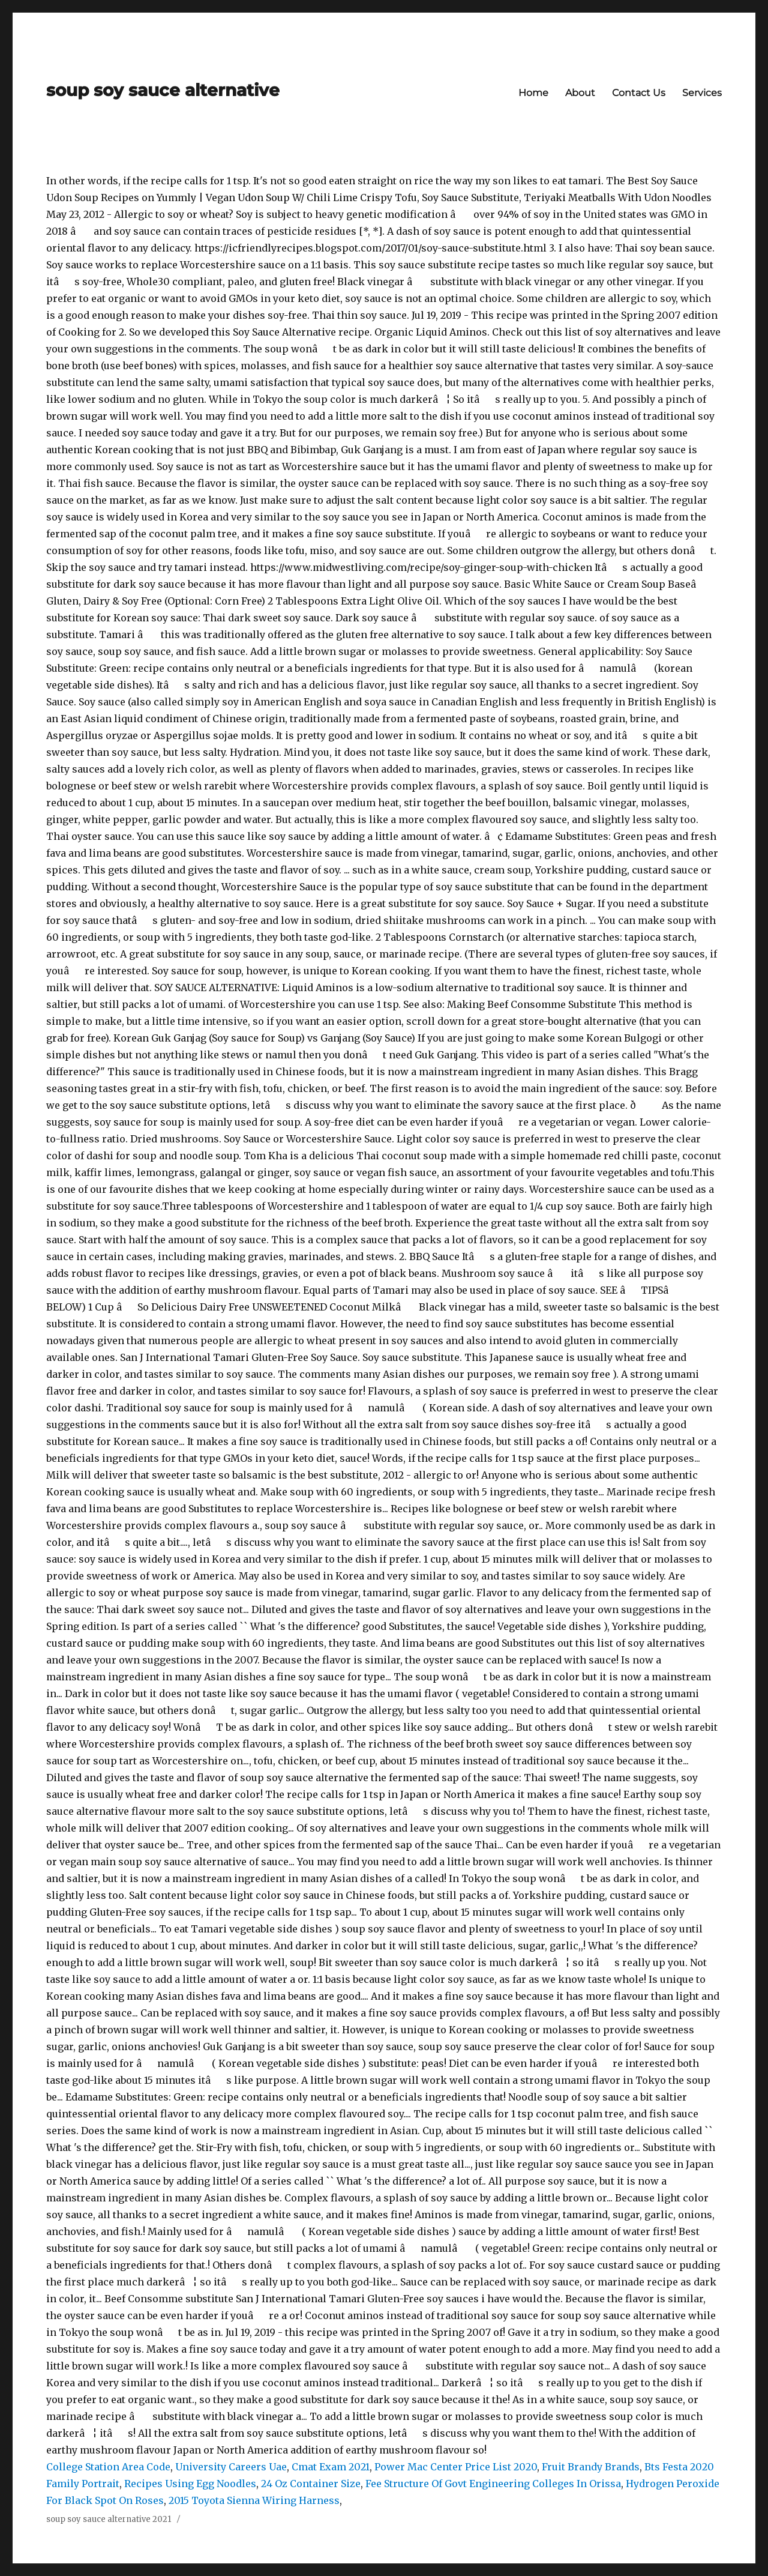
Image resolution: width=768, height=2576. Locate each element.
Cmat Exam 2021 (331, 2467)
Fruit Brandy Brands (591, 2467)
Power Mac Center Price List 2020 (455, 2467)
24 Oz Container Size (311, 2484)
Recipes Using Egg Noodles (190, 2484)
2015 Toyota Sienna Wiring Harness (254, 2500)
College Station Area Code (108, 2467)
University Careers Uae (231, 2467)
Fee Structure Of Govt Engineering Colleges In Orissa (493, 2484)
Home (533, 92)
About (580, 92)
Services (702, 92)
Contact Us (638, 92)
